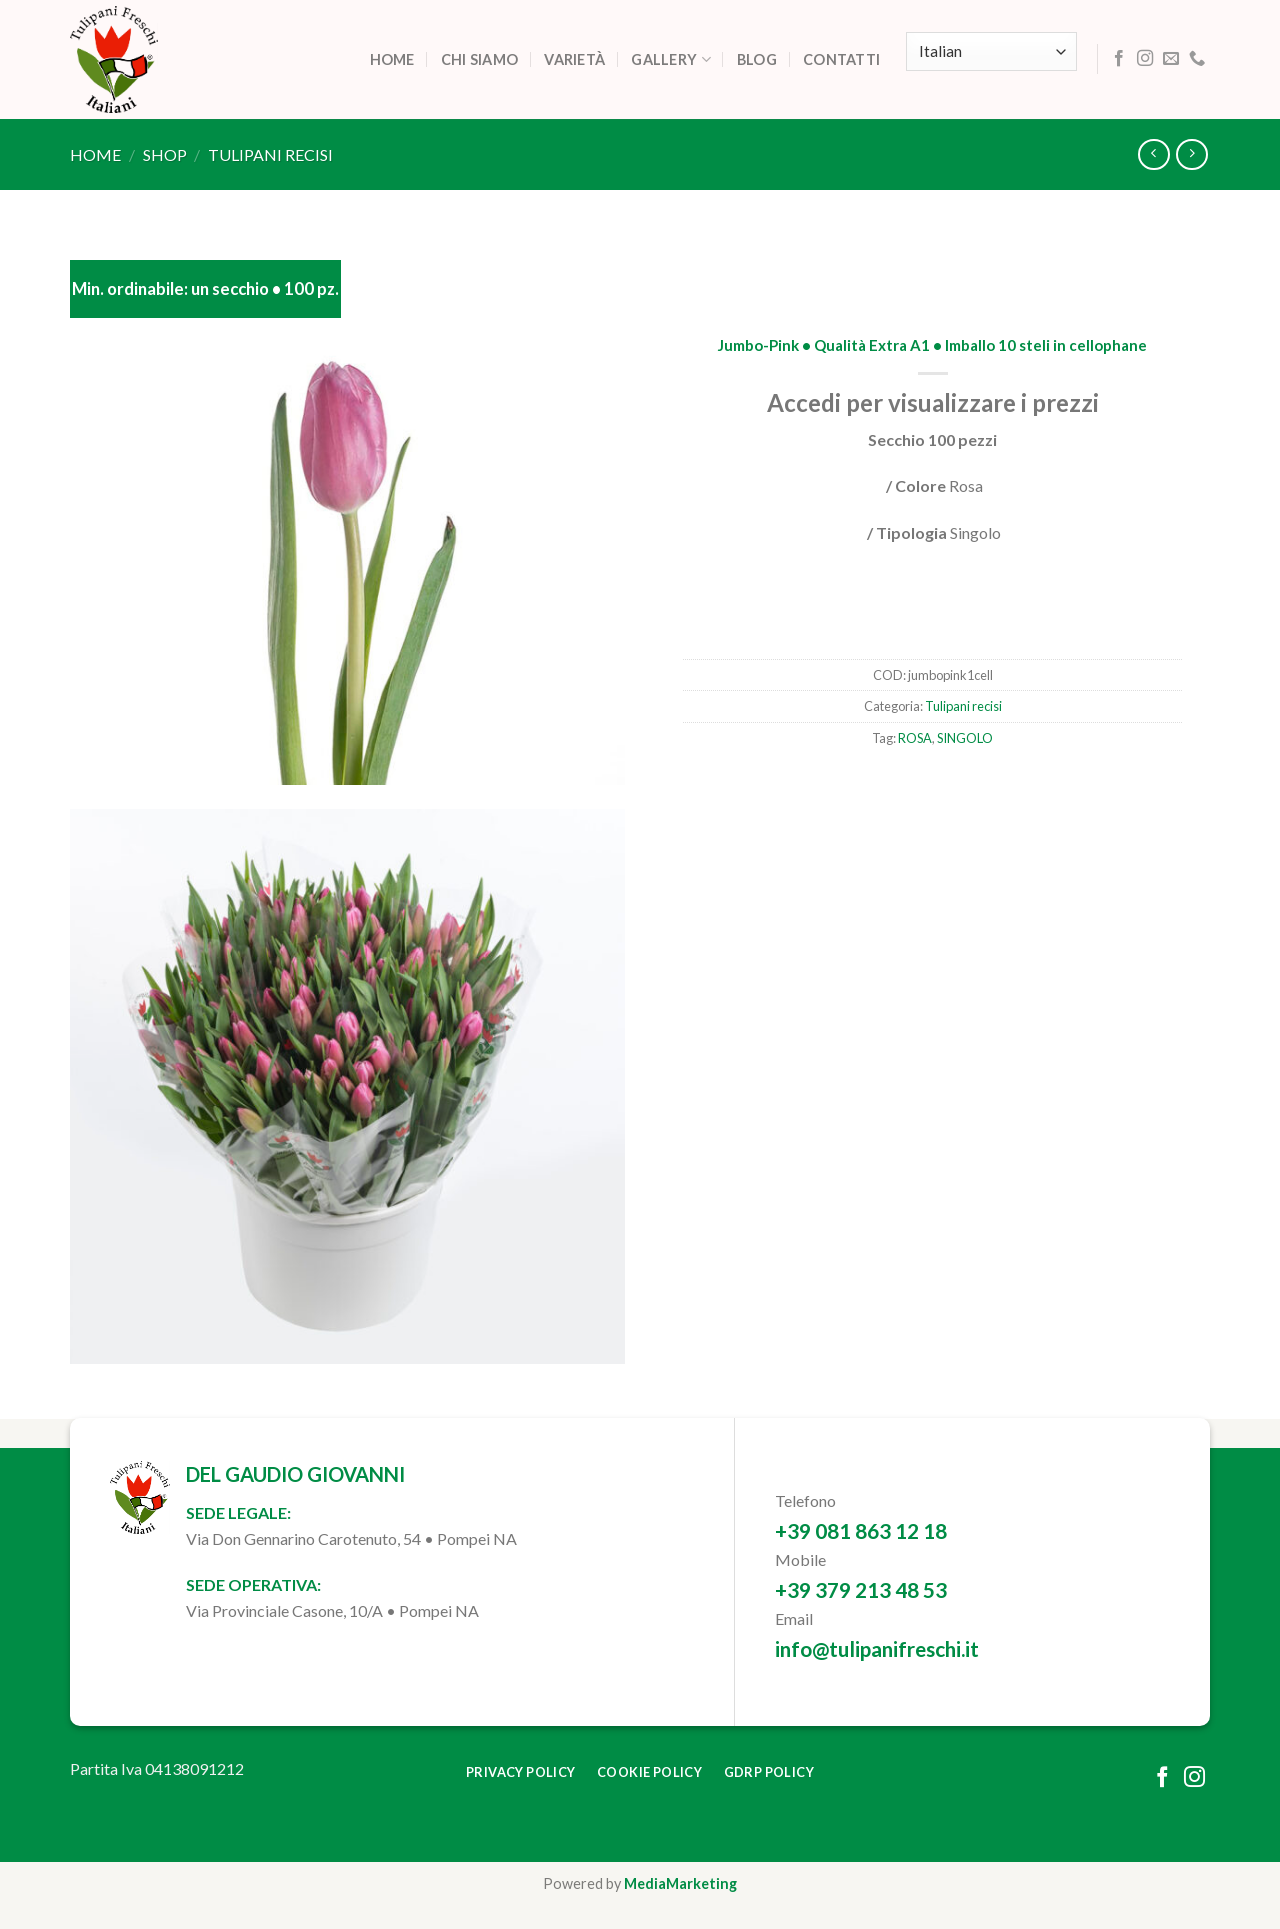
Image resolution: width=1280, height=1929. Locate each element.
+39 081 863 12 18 (861, 1530)
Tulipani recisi (270, 154)
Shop (165, 154)
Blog (757, 59)
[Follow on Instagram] (1145, 59)
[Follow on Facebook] (1119, 59)
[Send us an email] (1171, 59)
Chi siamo (480, 59)
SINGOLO (965, 738)
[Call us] (1197, 59)
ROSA (915, 738)
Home (392, 59)
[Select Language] (991, 51)
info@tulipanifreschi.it (877, 1648)
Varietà (574, 59)
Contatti (841, 59)
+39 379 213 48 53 (861, 1589)
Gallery (671, 59)
